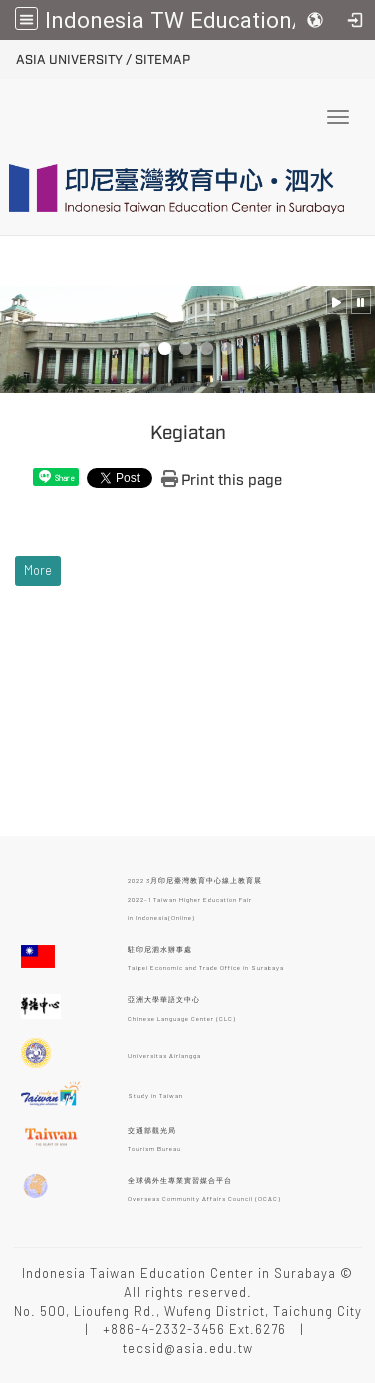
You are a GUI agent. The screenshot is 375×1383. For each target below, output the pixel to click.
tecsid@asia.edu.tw (188, 1348)
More (38, 570)
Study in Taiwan (155, 1095)
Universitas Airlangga (164, 1055)
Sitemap (162, 60)
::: (8, 57)
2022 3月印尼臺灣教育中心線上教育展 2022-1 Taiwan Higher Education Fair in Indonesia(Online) (195, 898)
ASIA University (69, 60)
